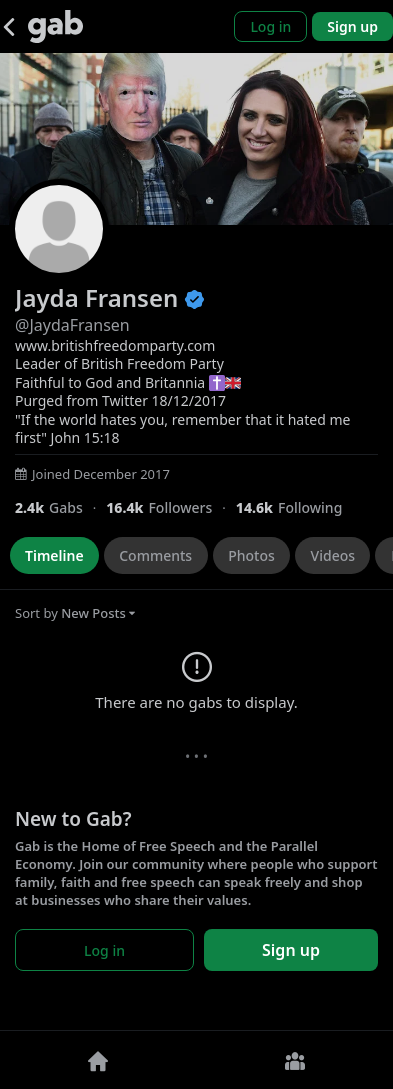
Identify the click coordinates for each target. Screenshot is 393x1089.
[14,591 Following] (297, 507)
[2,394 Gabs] (60, 507)
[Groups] (295, 1060)
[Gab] (55, 26)
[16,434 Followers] (171, 507)
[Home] (98, 1060)
